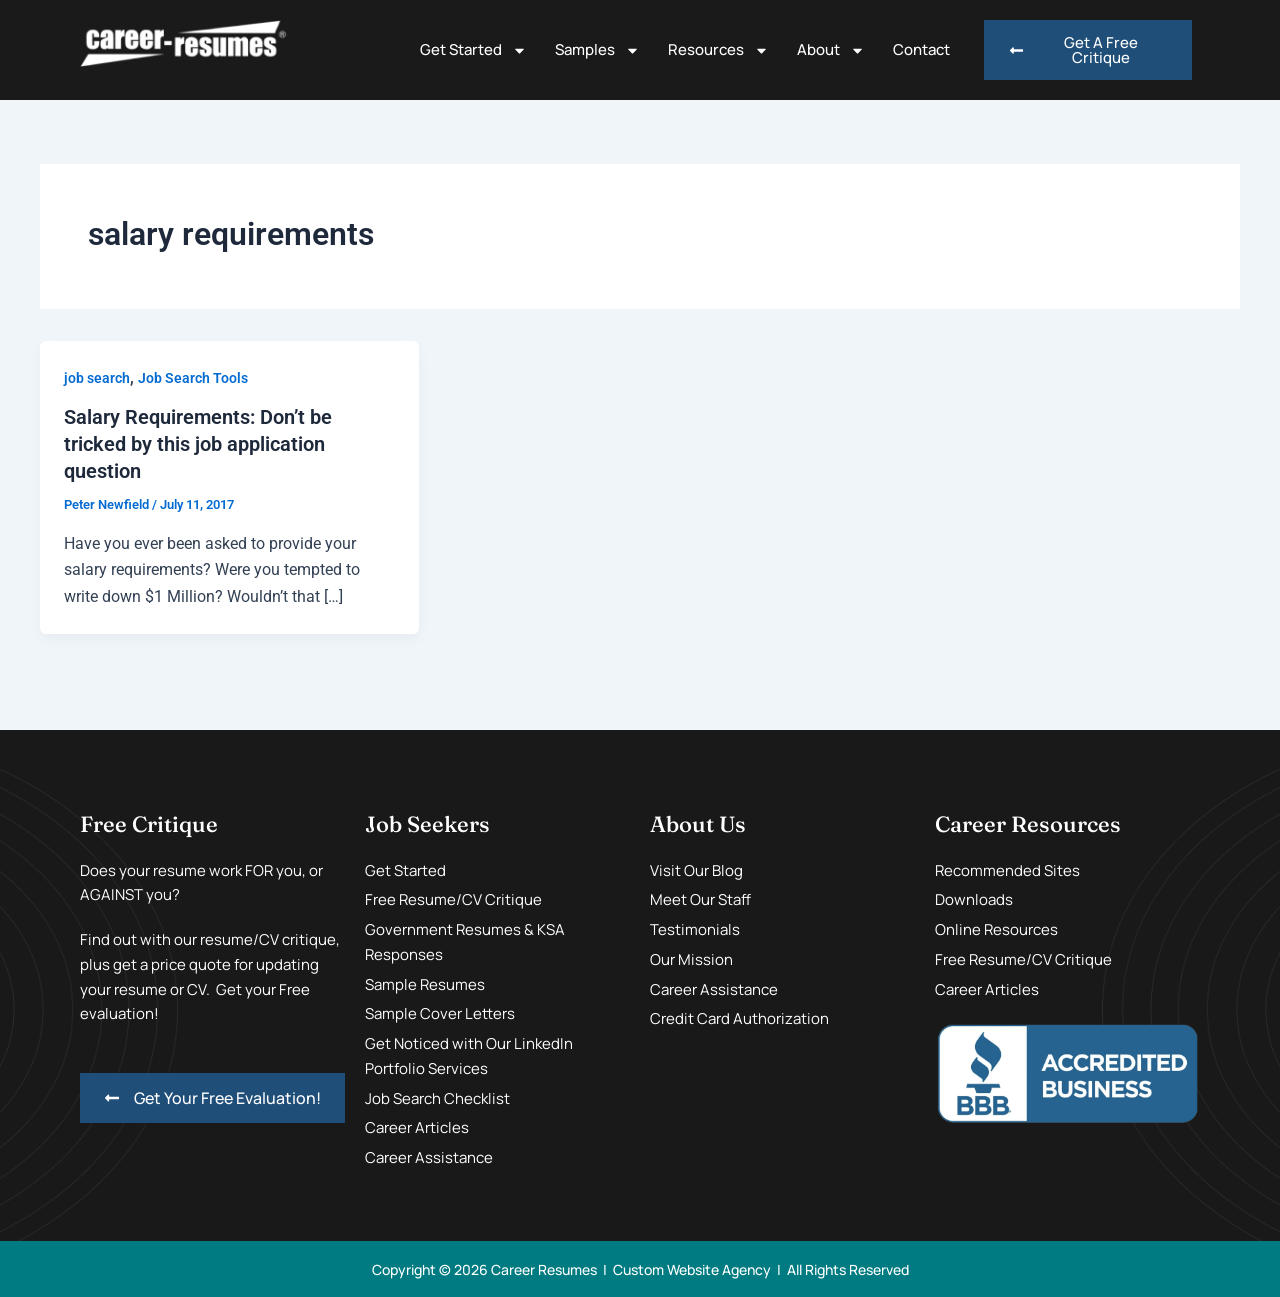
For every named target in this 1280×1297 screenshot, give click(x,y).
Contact (921, 49)
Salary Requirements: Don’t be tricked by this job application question (198, 443)
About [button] (831, 50)
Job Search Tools (193, 378)
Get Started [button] (473, 50)
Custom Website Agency (692, 1267)
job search (97, 378)
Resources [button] (718, 50)
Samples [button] (597, 50)
